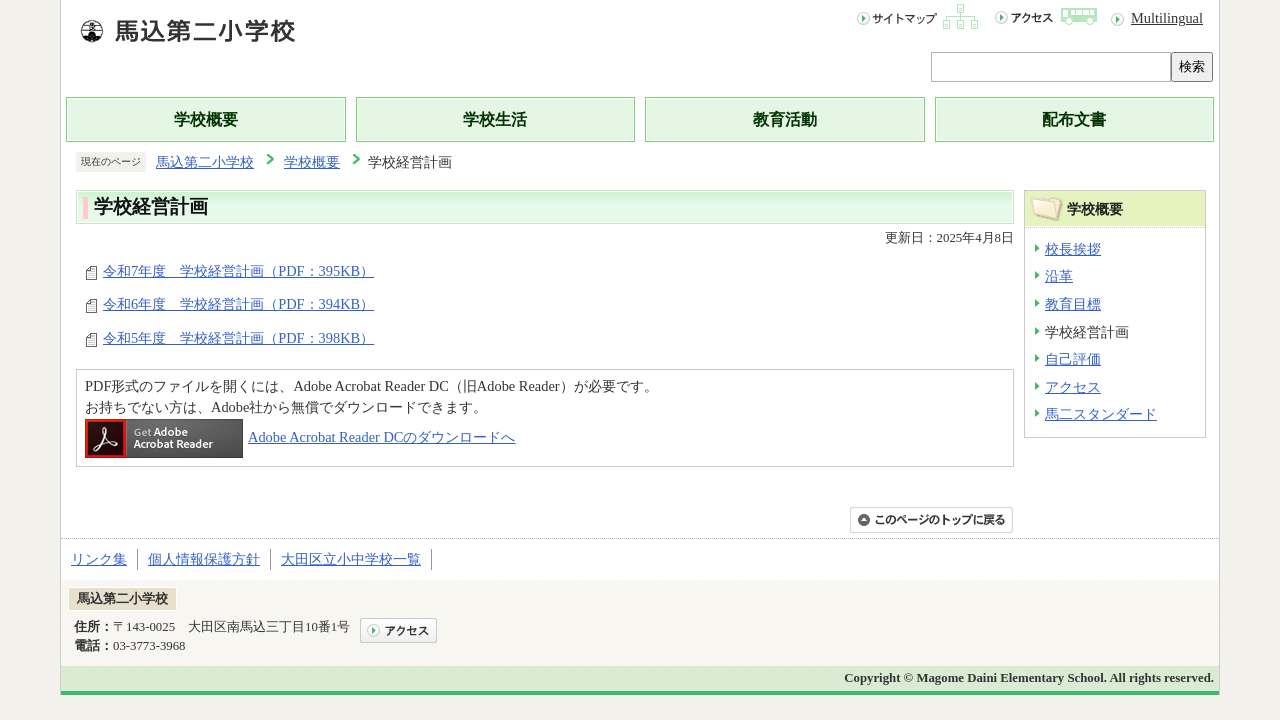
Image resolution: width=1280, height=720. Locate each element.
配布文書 (1074, 119)
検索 (1192, 66)
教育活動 (785, 119)
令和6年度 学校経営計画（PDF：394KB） (238, 304)
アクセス (1073, 387)
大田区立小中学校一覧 (351, 559)
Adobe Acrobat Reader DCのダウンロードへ (300, 437)
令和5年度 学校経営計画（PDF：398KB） (238, 338)
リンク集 (99, 559)
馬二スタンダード (1101, 414)
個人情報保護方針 (204, 559)
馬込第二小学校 (205, 162)
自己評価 (1073, 359)
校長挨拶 (1073, 249)
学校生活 (495, 119)
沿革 (1059, 276)
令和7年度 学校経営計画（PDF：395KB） (238, 271)
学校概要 (206, 119)
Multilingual (1167, 18)
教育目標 (1073, 304)
